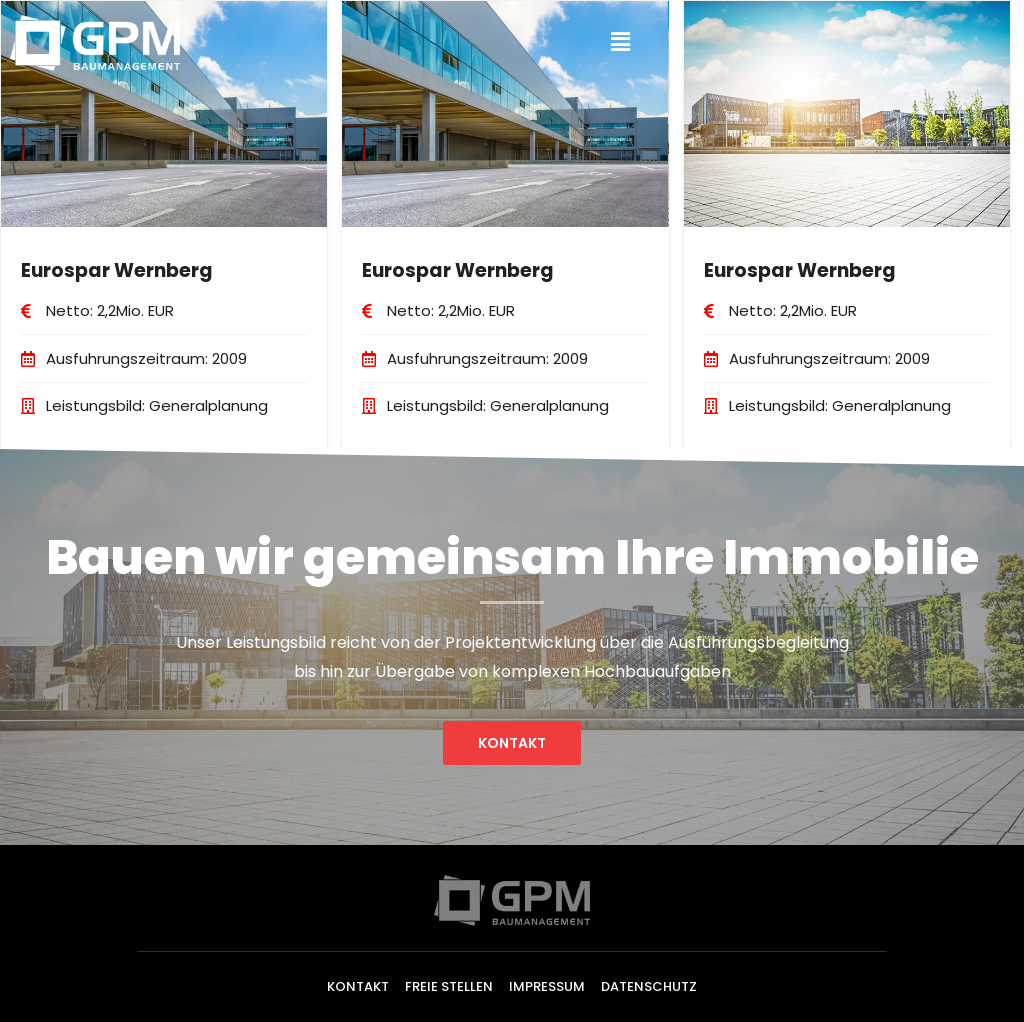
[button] (512, 743)
